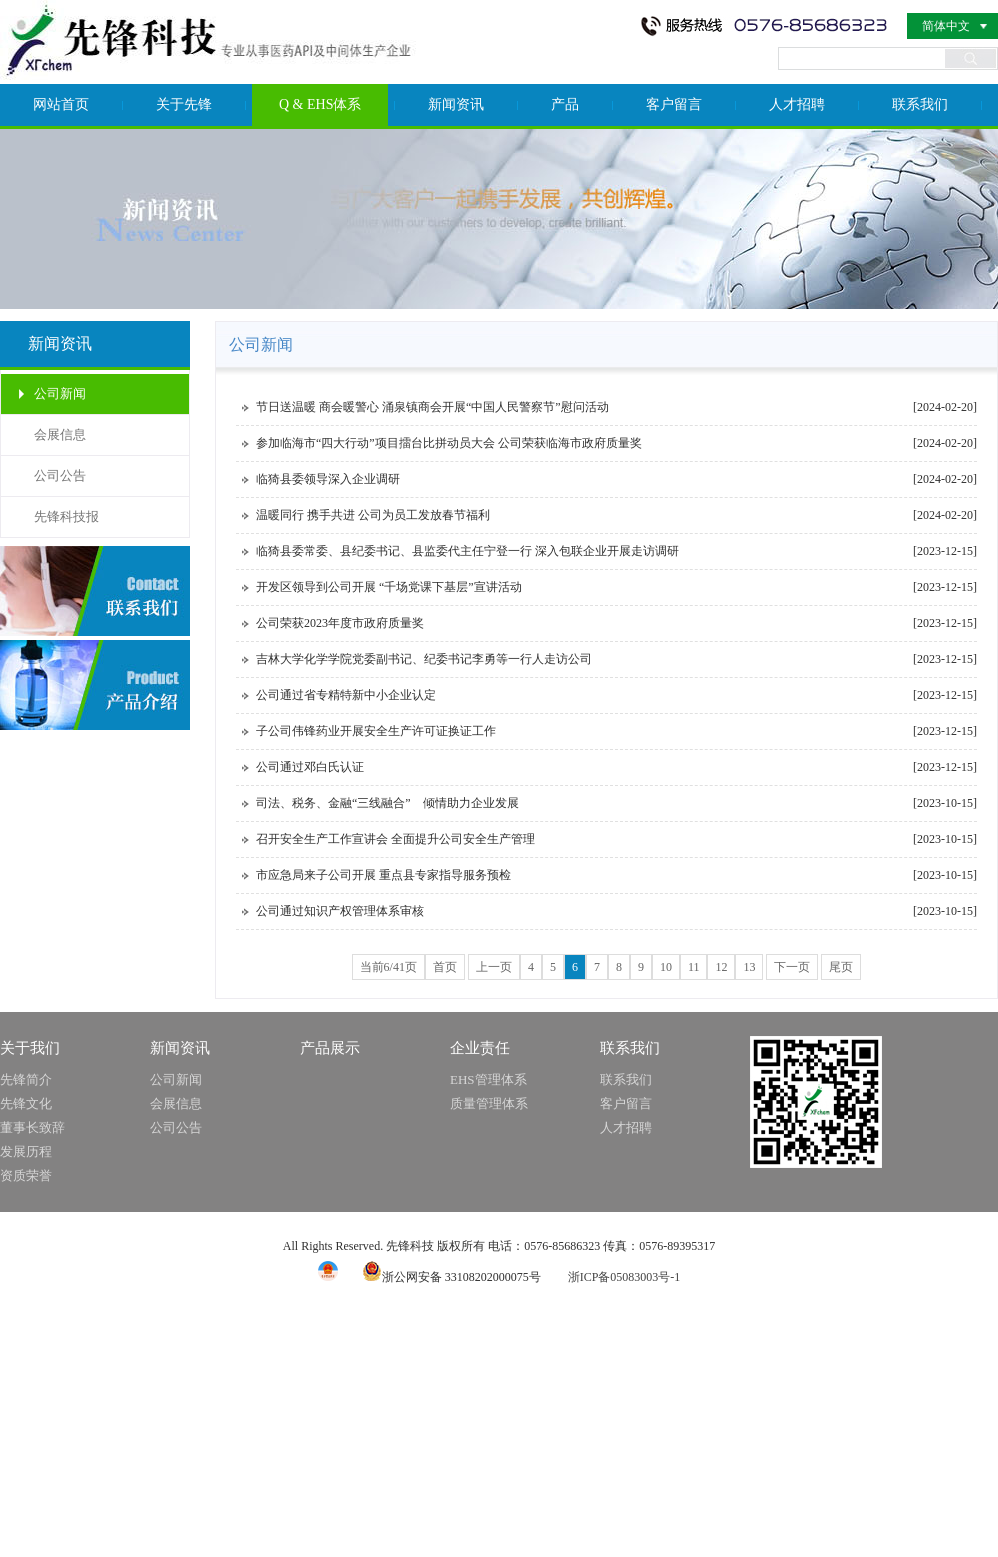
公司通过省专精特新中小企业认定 (346, 695)
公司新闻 (60, 393)
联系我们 (920, 104)
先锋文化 (26, 1103)
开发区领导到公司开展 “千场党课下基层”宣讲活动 (389, 587)
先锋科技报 (66, 516)
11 (694, 967)
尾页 (841, 967)
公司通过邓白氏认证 (310, 767)
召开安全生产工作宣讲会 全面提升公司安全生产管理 (395, 839)
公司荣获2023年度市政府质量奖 (340, 623)
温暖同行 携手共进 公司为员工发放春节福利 (373, 515)
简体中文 (946, 26)
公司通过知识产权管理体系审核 (340, 911)
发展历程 (26, 1151)
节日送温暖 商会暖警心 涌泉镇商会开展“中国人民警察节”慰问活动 (432, 407)
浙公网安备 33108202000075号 (451, 1277)
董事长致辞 (32, 1127)
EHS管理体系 (488, 1079)
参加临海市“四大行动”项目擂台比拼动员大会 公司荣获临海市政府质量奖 (449, 443)
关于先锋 (184, 104)
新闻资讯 (456, 104)
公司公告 (60, 475)
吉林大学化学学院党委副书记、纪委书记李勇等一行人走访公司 (424, 659)
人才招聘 (797, 104)
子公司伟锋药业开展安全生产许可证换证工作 (376, 731)
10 (666, 967)
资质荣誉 (26, 1175)
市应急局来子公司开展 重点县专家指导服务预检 (383, 875)
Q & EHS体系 (320, 104)
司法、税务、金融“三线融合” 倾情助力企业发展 (387, 803)
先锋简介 (26, 1079)
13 (749, 967)
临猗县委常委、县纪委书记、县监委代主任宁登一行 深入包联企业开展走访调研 (467, 551)
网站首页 (61, 104)
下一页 (792, 967)
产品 (565, 104)
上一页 (494, 967)
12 (721, 967)
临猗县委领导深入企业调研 (328, 479)
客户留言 (674, 104)
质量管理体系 (489, 1103)
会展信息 (60, 434)
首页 (445, 967)
